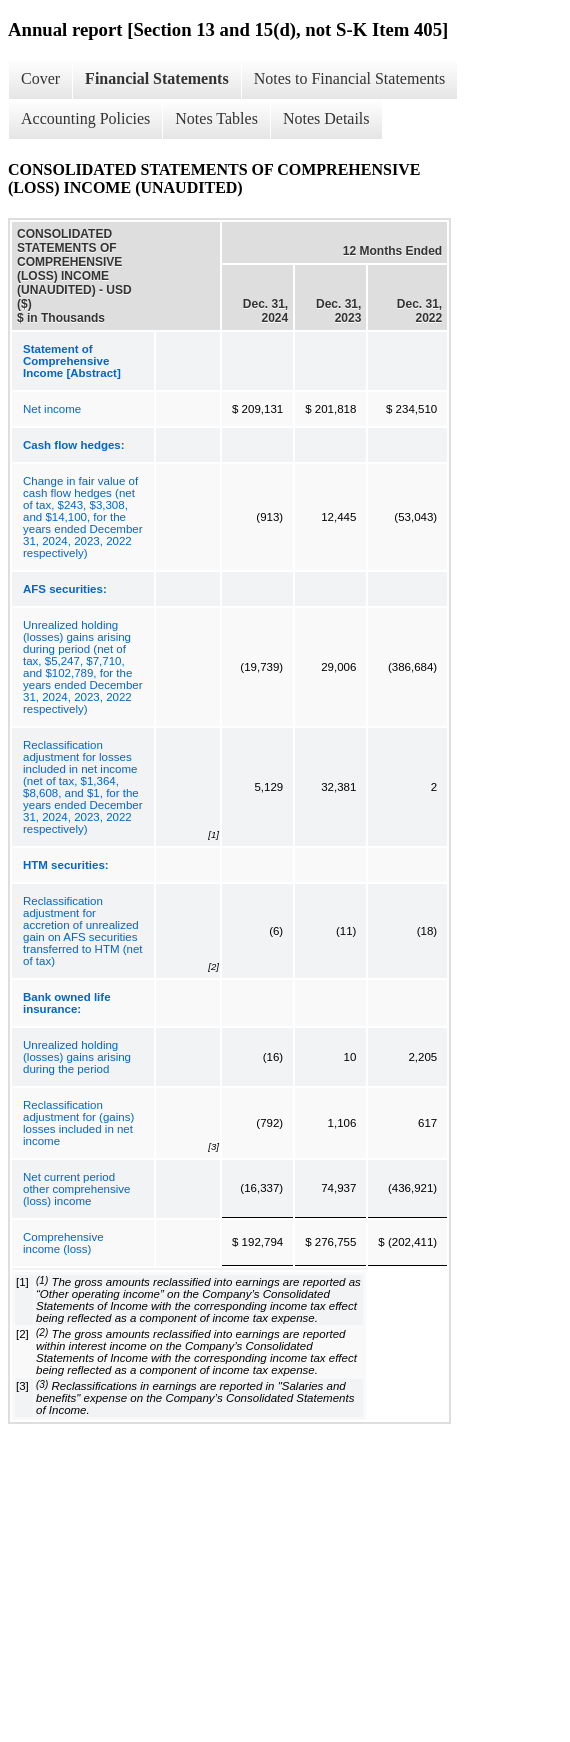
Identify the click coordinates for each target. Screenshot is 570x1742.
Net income (52, 409)
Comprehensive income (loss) (63, 1243)
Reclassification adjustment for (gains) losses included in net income (78, 1123)
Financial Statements (157, 78)
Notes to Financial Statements (350, 78)
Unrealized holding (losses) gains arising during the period (77, 1057)
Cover (40, 78)
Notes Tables (216, 118)
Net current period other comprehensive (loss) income (76, 1189)
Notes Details (326, 118)
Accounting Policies (85, 118)
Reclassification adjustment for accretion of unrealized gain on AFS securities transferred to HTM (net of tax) (83, 931)
